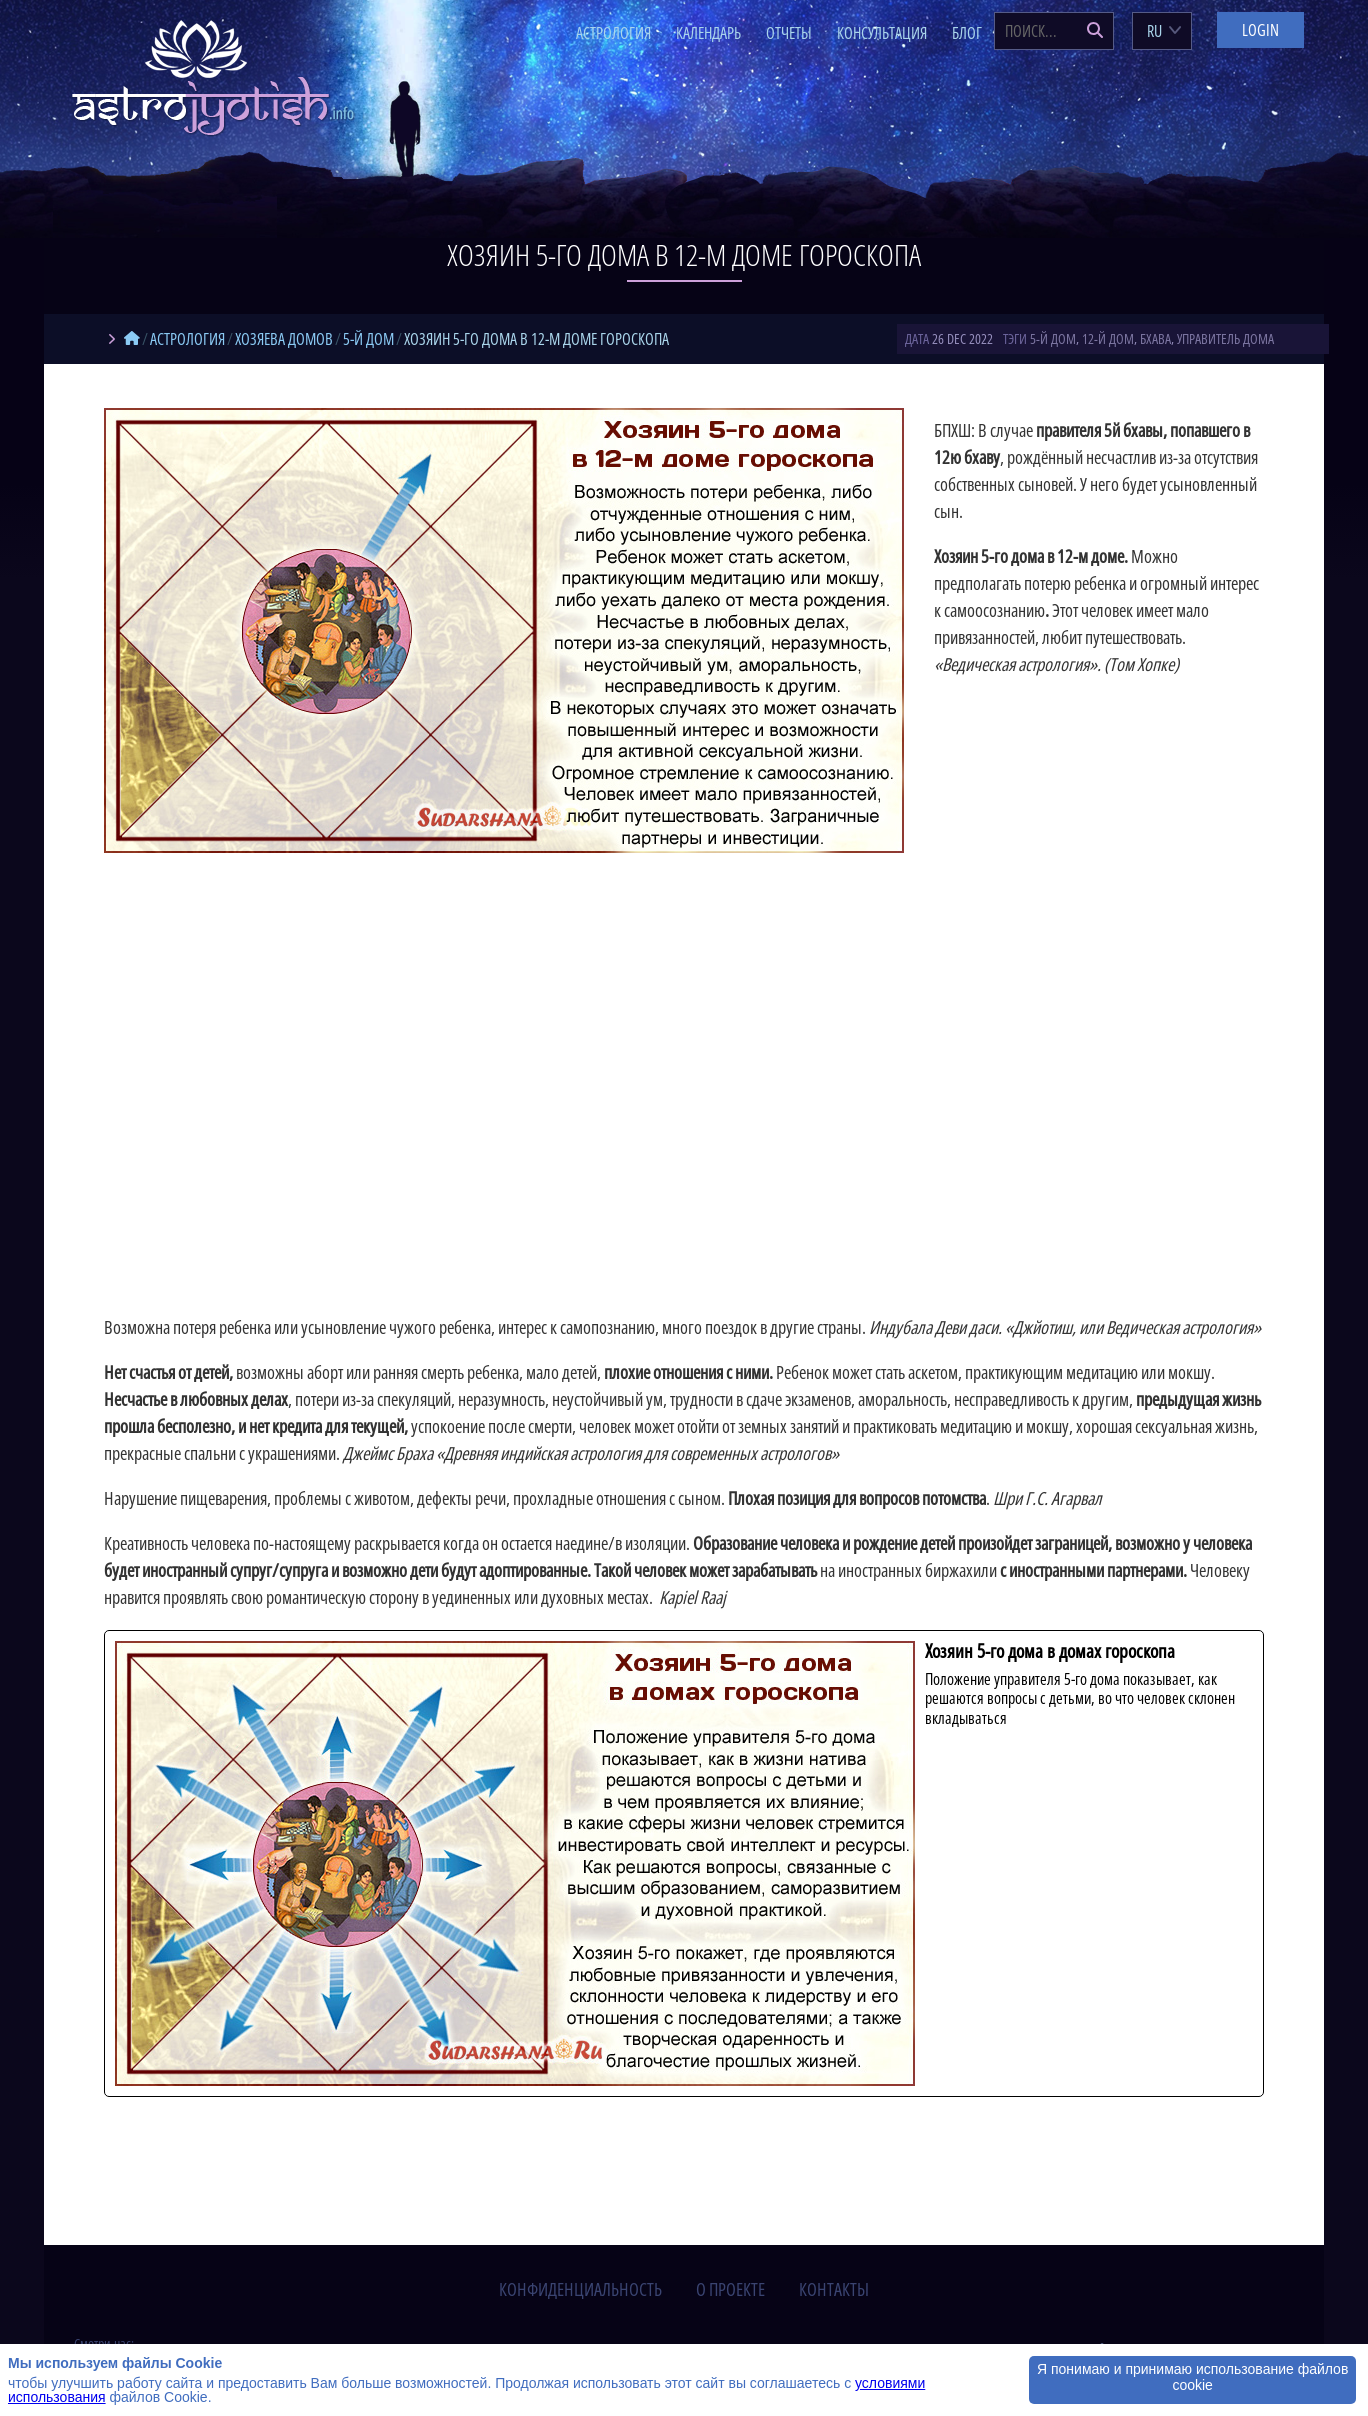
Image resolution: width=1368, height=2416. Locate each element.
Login (1260, 30)
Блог (967, 33)
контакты (834, 2289)
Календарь (708, 33)
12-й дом (1108, 338)
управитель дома (1225, 338)
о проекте (730, 2289)
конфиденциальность (580, 2289)
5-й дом (1053, 338)
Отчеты (789, 33)
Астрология (613, 33)
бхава (1155, 338)
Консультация (882, 33)
